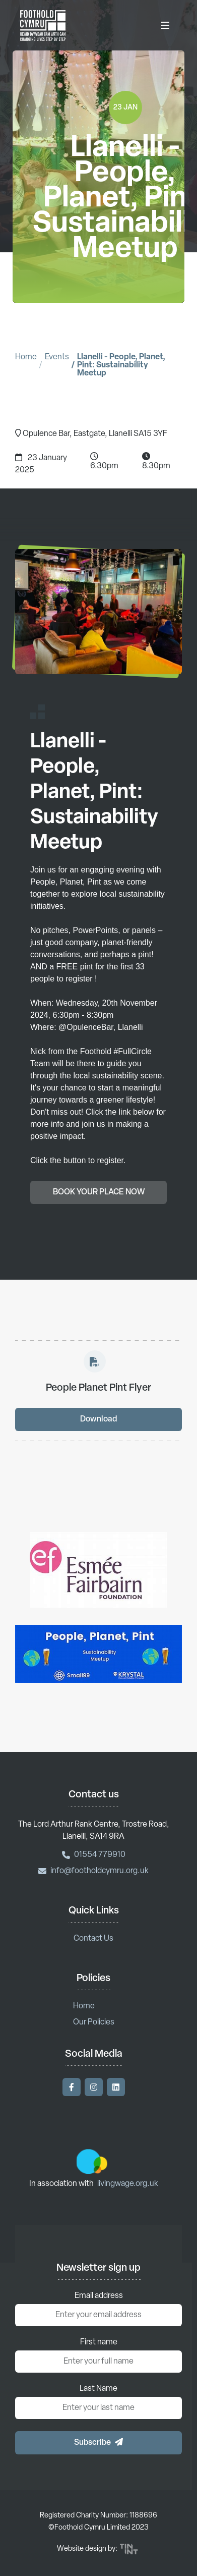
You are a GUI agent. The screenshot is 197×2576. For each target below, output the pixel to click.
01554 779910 (93, 1855)
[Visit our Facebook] (71, 2087)
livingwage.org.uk (127, 2184)
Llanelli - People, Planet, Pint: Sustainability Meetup (121, 365)
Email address (99, 2296)
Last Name (98, 2389)
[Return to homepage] (42, 25)
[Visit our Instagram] (94, 2087)
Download (98, 1423)
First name (98, 2342)
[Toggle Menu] (165, 25)
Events (57, 357)
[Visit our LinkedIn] (116, 2087)
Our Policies (93, 2022)
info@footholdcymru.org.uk (93, 1871)
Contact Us (93, 1939)
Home (26, 357)
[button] (98, 2442)
